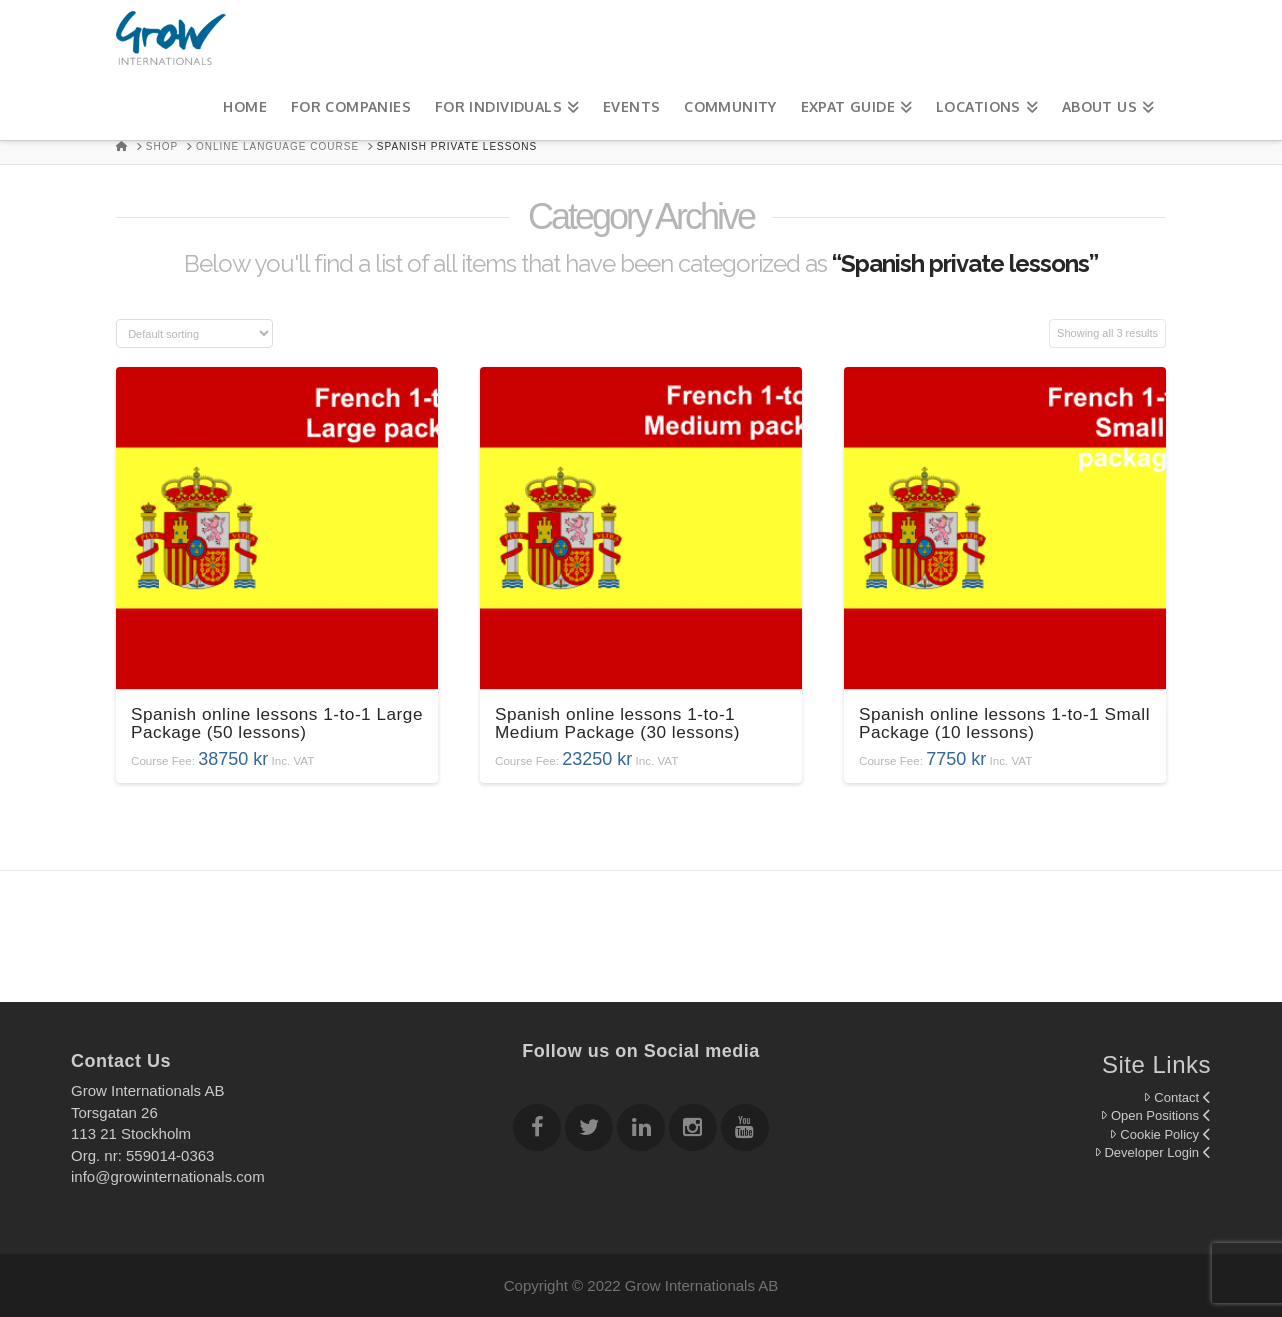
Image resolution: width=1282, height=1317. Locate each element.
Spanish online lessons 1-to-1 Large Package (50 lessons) (277, 723)
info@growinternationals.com (168, 1176)
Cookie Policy (1160, 1134)
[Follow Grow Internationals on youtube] (745, 1130)
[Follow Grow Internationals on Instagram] (693, 1130)
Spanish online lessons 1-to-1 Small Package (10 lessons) (1004, 723)
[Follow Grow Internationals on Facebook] (537, 1130)
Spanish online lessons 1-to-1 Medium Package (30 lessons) (617, 723)
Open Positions (1155, 1115)
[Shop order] (194, 333)
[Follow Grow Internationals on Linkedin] (641, 1130)
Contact (1177, 1097)
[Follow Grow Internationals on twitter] (589, 1130)
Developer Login (1152, 1152)
